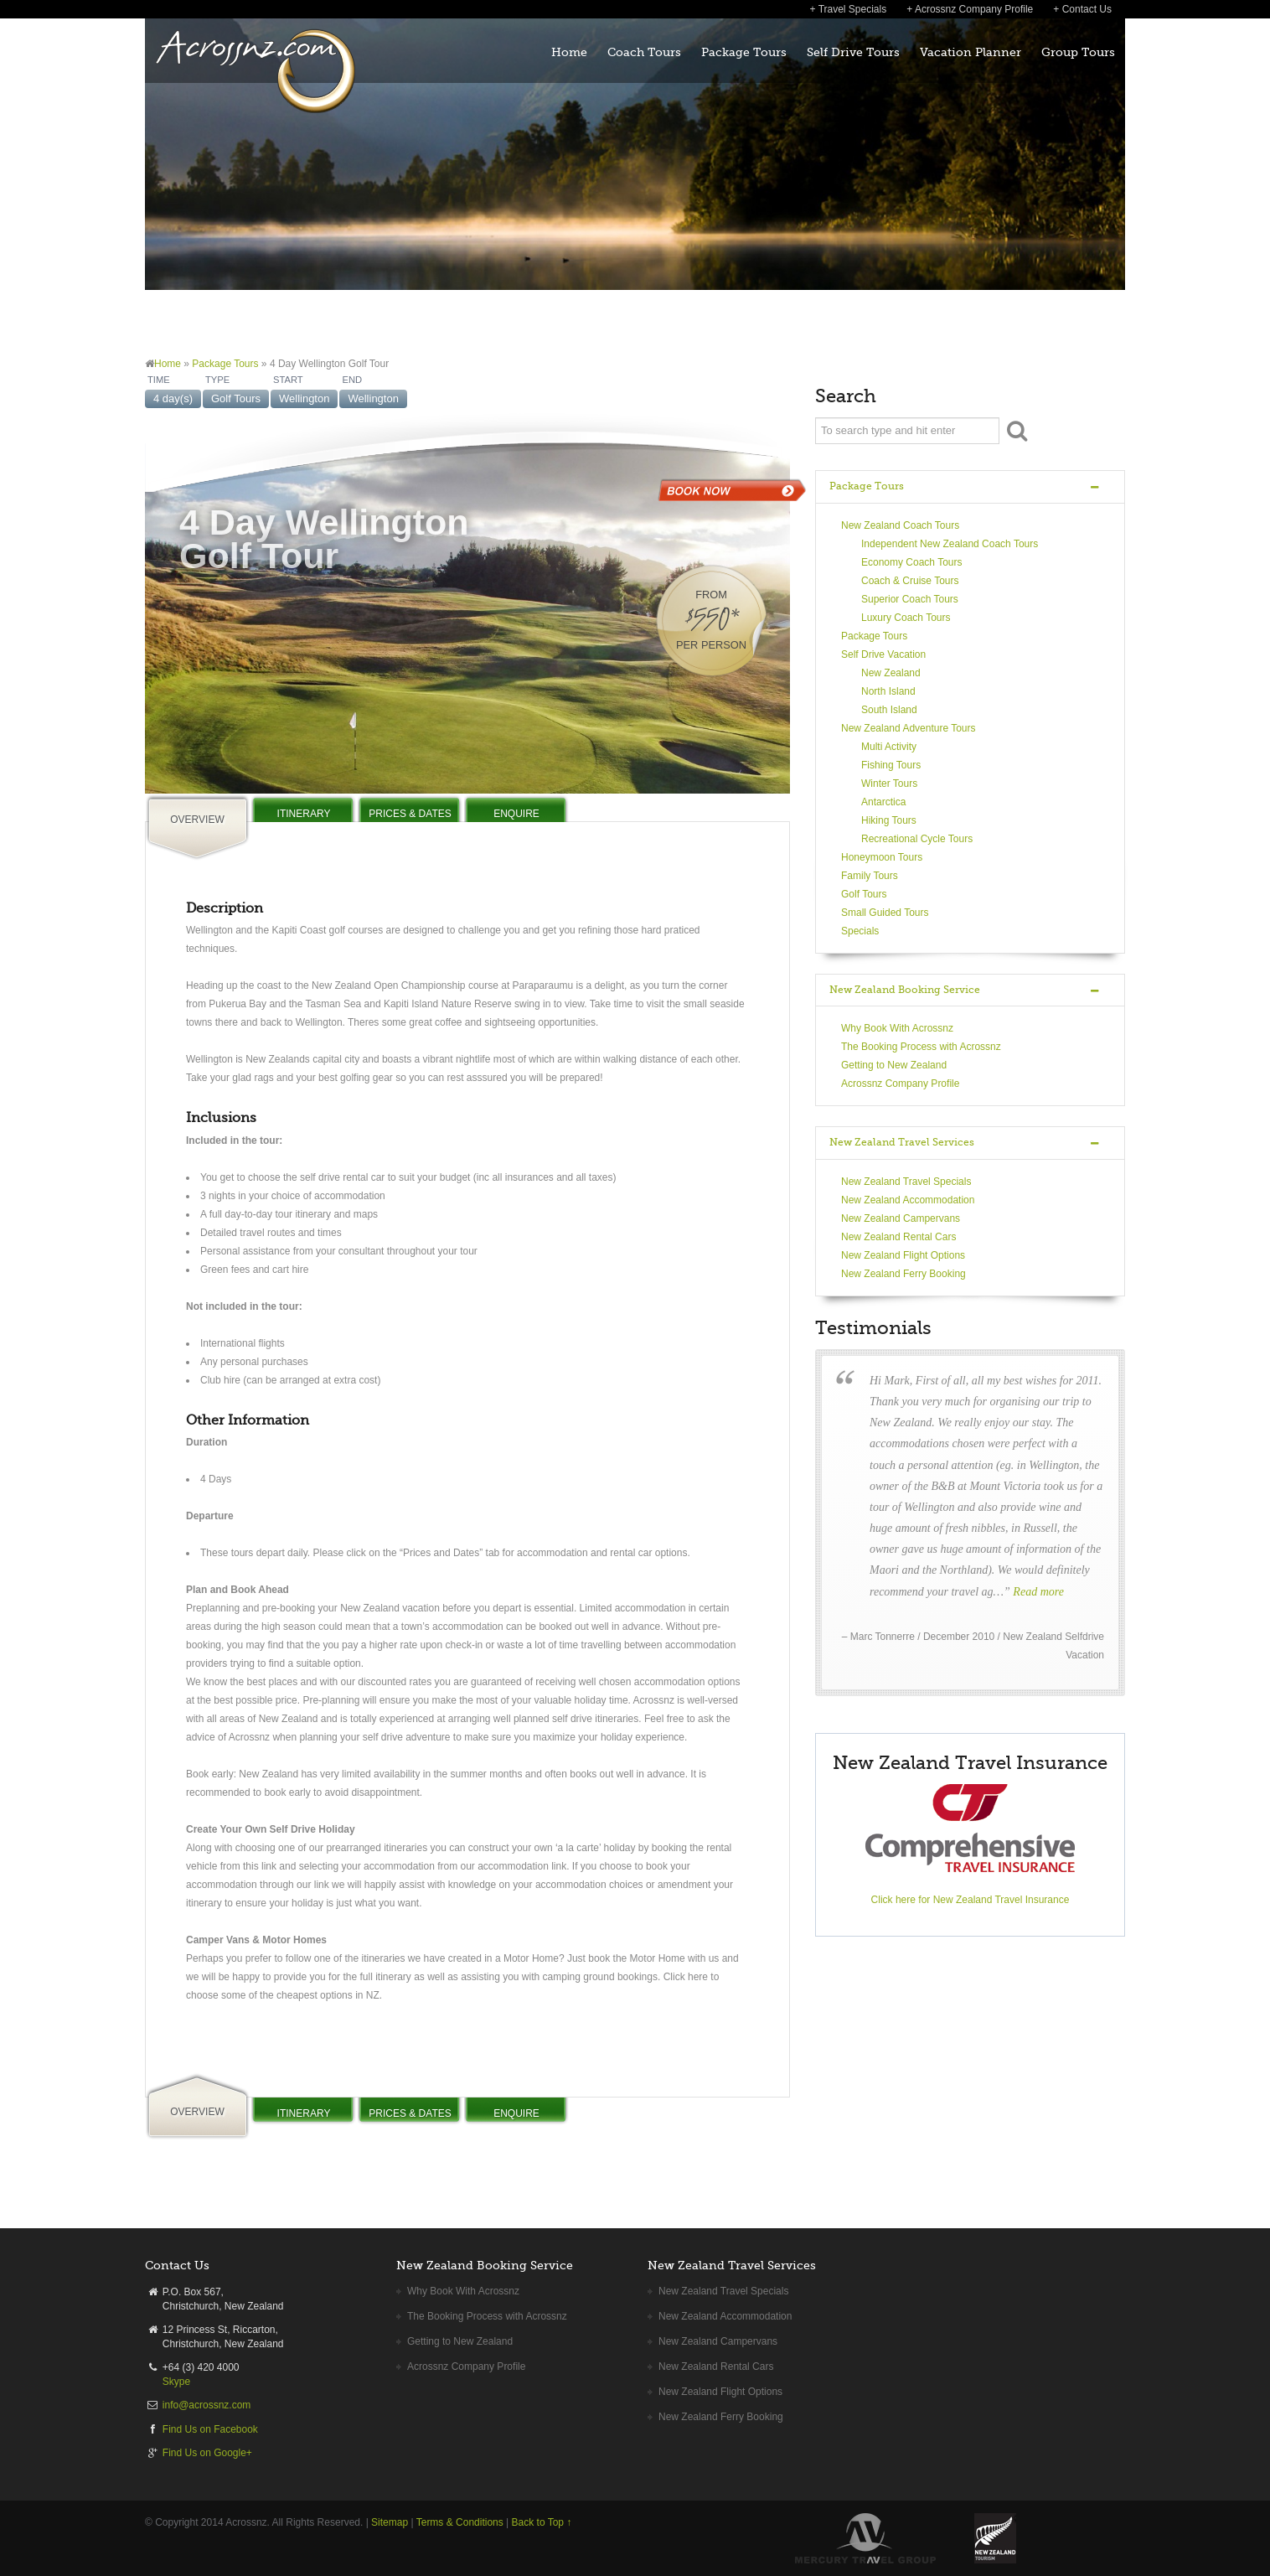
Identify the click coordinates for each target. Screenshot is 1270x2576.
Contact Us (1087, 9)
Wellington (304, 398)
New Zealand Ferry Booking (903, 1274)
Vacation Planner (970, 52)
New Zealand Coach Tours (900, 525)
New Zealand (891, 673)
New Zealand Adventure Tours (908, 728)
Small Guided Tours (885, 912)
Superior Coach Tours (909, 599)
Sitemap (389, 2522)
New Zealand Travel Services (901, 1142)
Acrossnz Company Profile (974, 9)
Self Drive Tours (853, 52)
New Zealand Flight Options (903, 1255)
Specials (860, 931)
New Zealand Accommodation (907, 1200)
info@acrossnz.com (207, 2405)
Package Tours (744, 52)
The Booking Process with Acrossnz (921, 1047)
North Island (888, 691)
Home (569, 52)
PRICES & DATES (410, 814)
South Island (889, 710)
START (288, 380)
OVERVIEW (197, 819)
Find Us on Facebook (210, 2429)
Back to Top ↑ (542, 2522)
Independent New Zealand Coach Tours (949, 544)
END (352, 380)
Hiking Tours (888, 820)
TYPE (217, 380)
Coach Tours (644, 52)
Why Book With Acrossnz (897, 1028)
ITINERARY (304, 814)
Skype (176, 2381)
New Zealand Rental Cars (898, 1237)
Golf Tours (236, 398)
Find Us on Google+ (207, 2453)
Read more (1038, 1591)
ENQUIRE (516, 814)
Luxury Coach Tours (906, 617)
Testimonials (873, 1328)
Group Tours (1078, 52)
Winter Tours (889, 783)
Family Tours (869, 876)
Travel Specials (852, 9)
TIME (158, 380)
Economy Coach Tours (912, 562)
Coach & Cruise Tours (910, 581)
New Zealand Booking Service (904, 990)
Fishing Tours (891, 765)
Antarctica (883, 802)
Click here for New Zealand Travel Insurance (970, 1900)
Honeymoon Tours (881, 857)
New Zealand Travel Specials (906, 1181)
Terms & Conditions (459, 2522)
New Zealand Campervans (900, 1218)
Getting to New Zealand (894, 1065)
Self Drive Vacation (883, 654)
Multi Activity (888, 747)
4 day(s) (173, 398)
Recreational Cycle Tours (917, 839)
